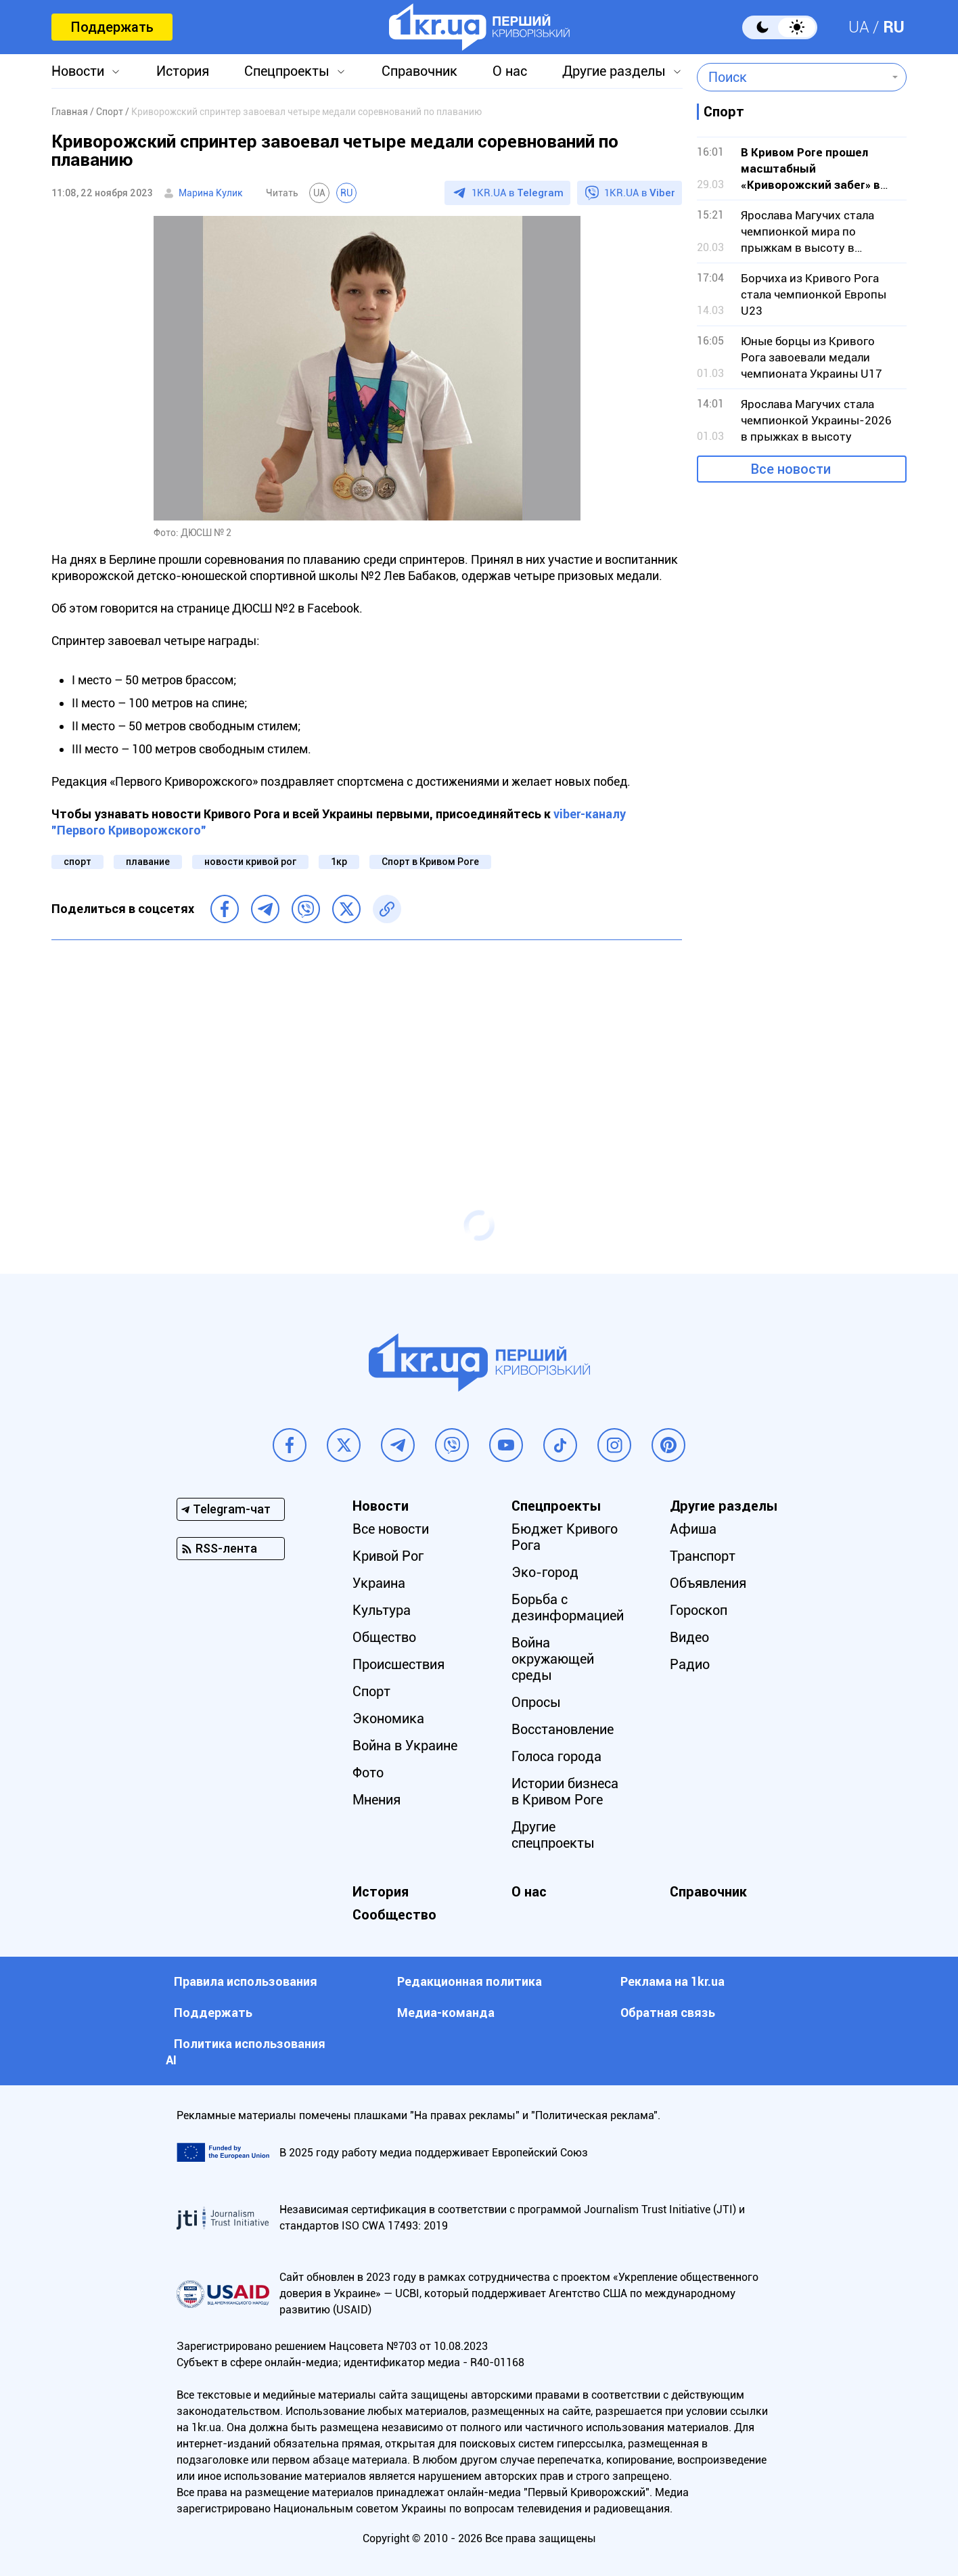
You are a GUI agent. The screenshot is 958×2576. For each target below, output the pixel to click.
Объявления (708, 1583)
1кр (339, 861)
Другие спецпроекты (553, 1835)
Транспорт (702, 1556)
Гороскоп (698, 1610)
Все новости (791, 469)
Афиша (693, 1529)
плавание (148, 861)
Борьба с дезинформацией (567, 1607)
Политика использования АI (245, 2052)
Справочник (419, 71)
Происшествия (398, 1664)
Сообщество (394, 1915)
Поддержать (112, 27)
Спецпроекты (286, 71)
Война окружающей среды (552, 1659)
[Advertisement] (366, 1048)
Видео (689, 1637)
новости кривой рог (250, 861)
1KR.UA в (518, 193)
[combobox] (791, 77)
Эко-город (544, 1572)
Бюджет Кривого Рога (564, 1537)
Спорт (371, 1691)
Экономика (388, 1718)
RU (894, 27)
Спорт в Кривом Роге (430, 861)
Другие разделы (614, 71)
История (182, 71)
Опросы (536, 1702)
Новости (77, 71)
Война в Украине (404, 1745)
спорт (77, 861)
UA (858, 27)
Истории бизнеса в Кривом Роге (564, 1791)
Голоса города (556, 1756)
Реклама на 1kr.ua (672, 1981)
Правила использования (245, 1981)
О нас (510, 71)
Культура (381, 1610)
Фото (368, 1772)
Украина (378, 1583)
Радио (690, 1664)
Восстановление (562, 1729)
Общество (384, 1637)
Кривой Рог (388, 1556)
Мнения (376, 1800)
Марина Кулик (211, 192)
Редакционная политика (469, 1981)
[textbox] (791, 77)
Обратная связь (667, 2012)
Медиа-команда (446, 2012)
